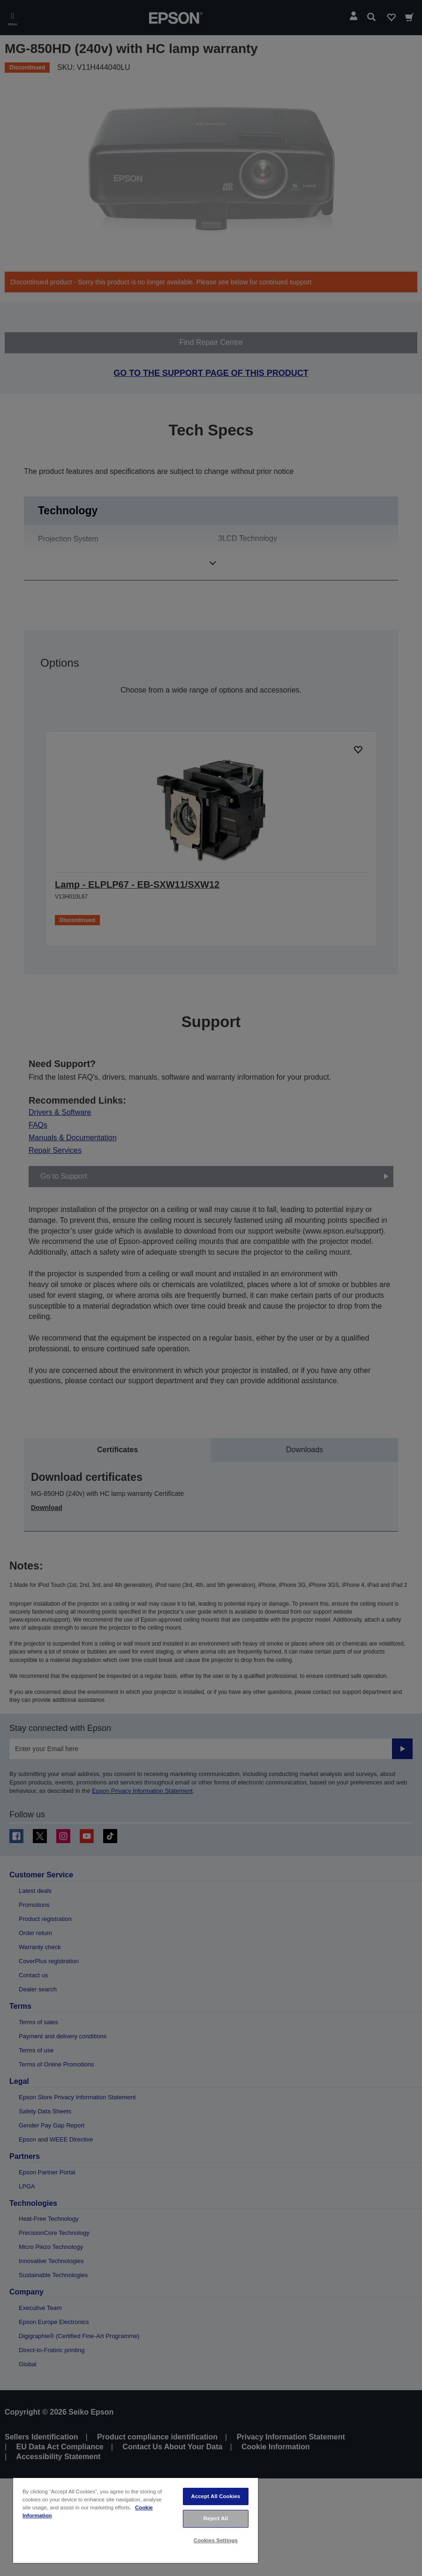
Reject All (215, 2518)
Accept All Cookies (216, 2496)
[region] (135, 2520)
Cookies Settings (216, 2540)
